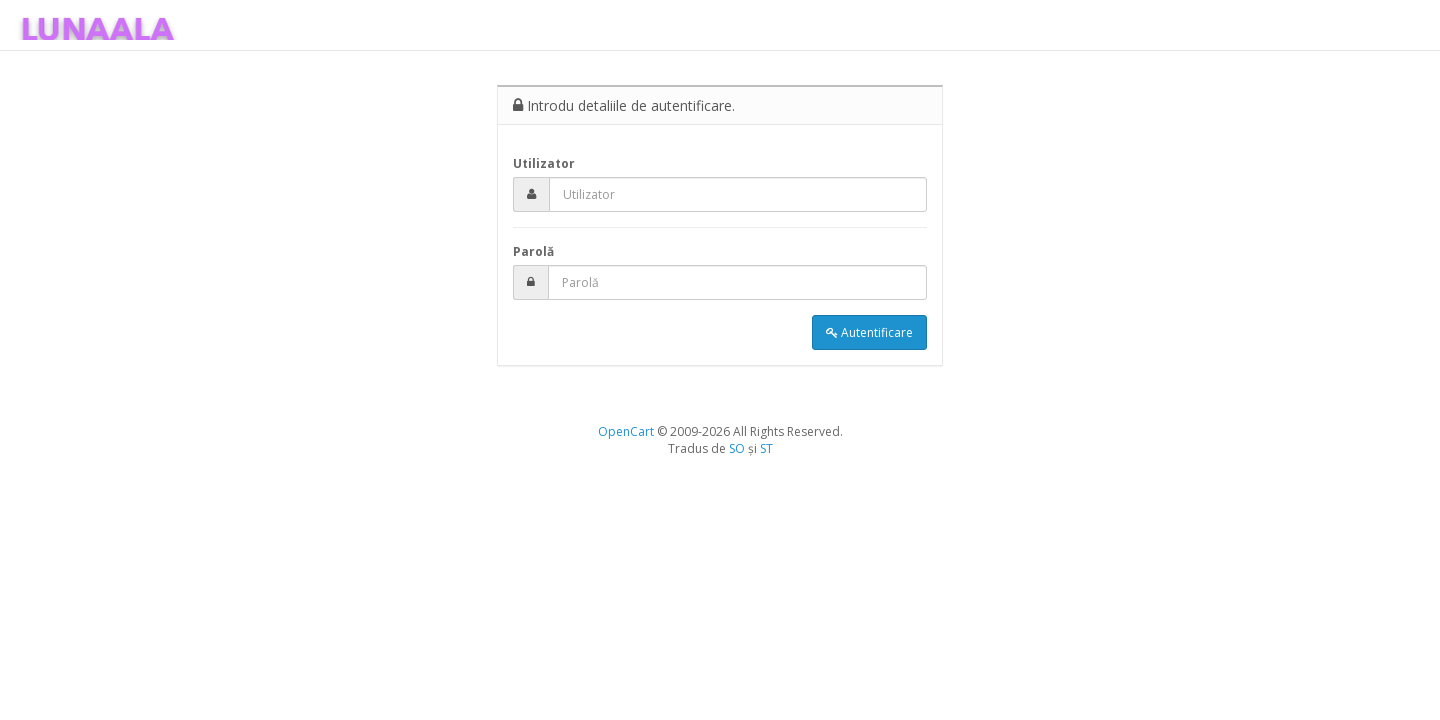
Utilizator (544, 163)
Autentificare (869, 332)
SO (737, 448)
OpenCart (626, 431)
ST (766, 448)
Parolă (533, 251)
